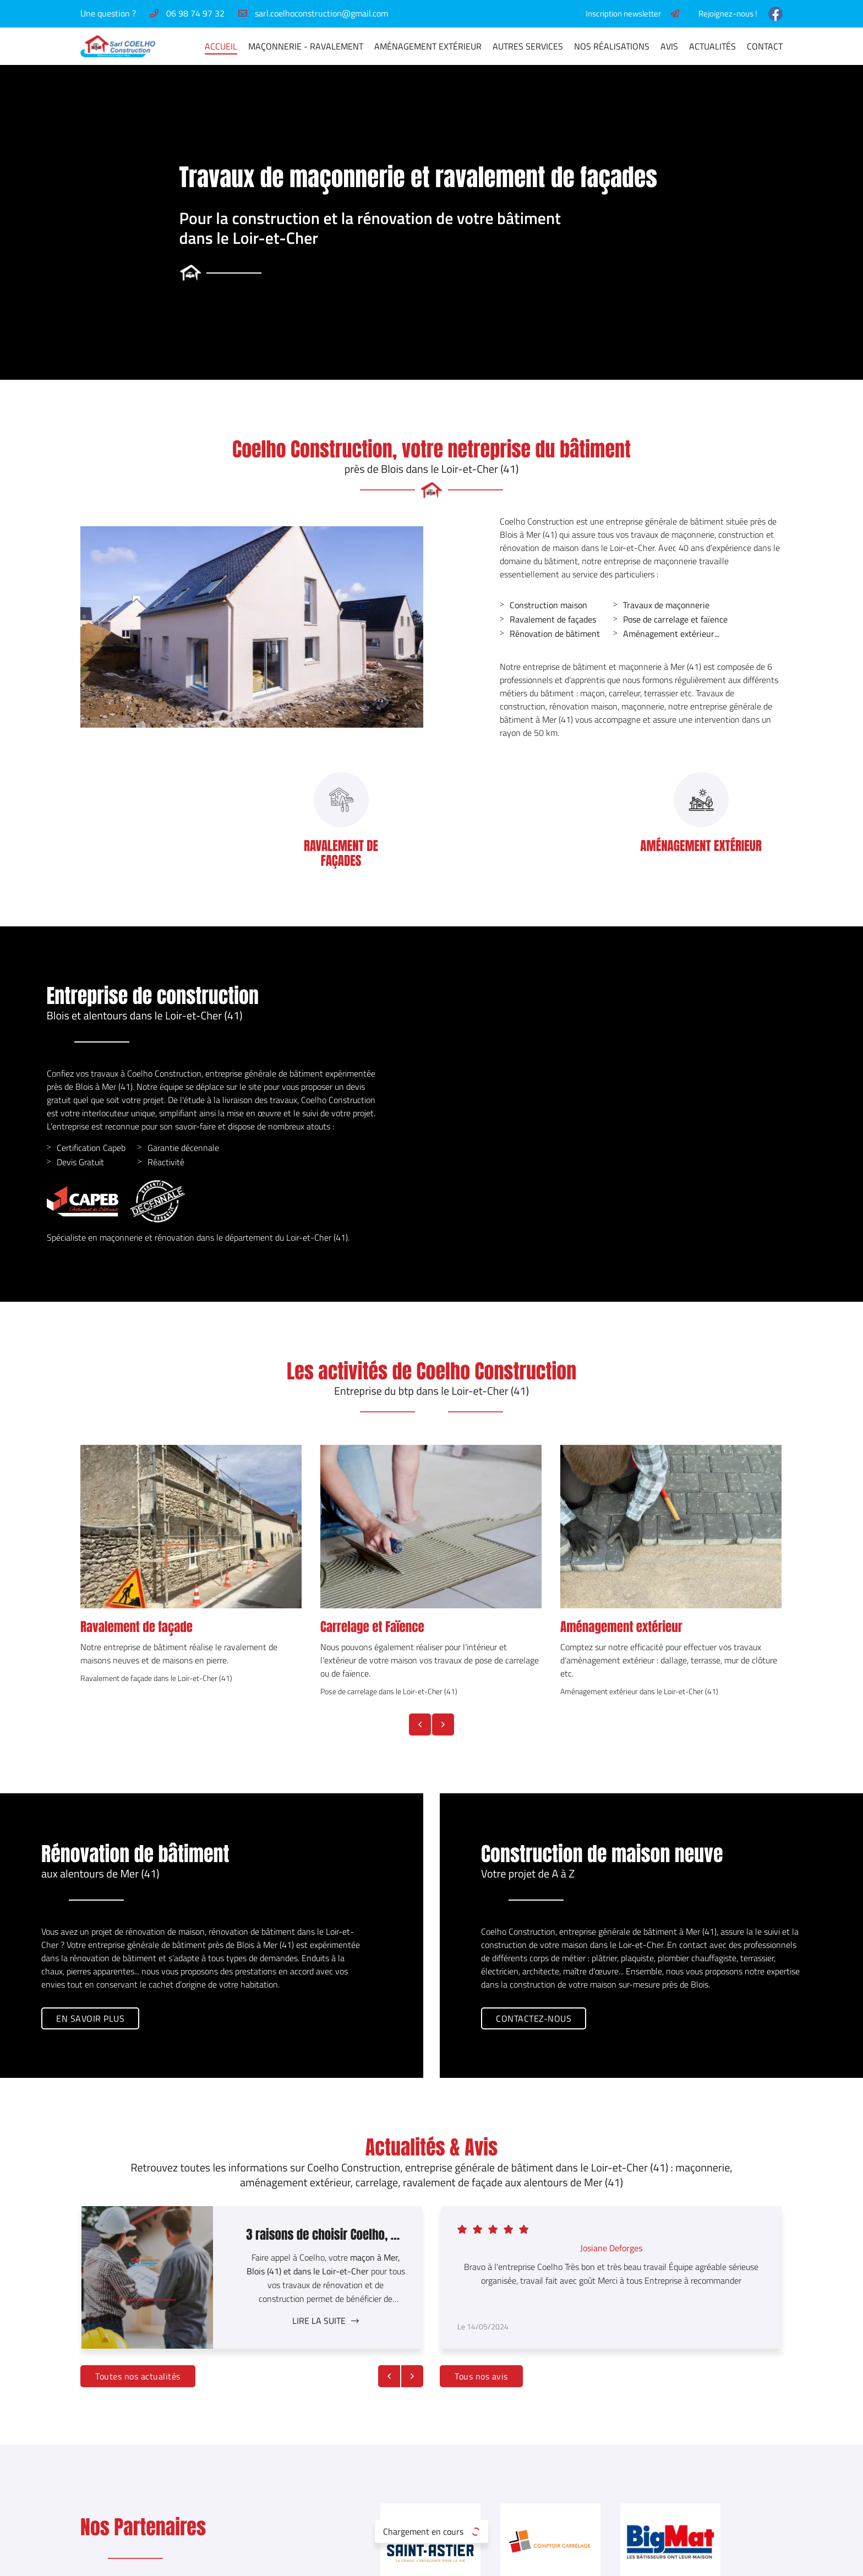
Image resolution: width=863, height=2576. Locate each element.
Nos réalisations (611, 46)
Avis (669, 46)
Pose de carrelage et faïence (623, 619)
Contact (765, 46)
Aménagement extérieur (428, 46)
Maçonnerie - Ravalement (305, 46)
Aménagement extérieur (616, 633)
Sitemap (457, 2561)
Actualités (712, 46)
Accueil (221, 46)
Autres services (528, 46)
